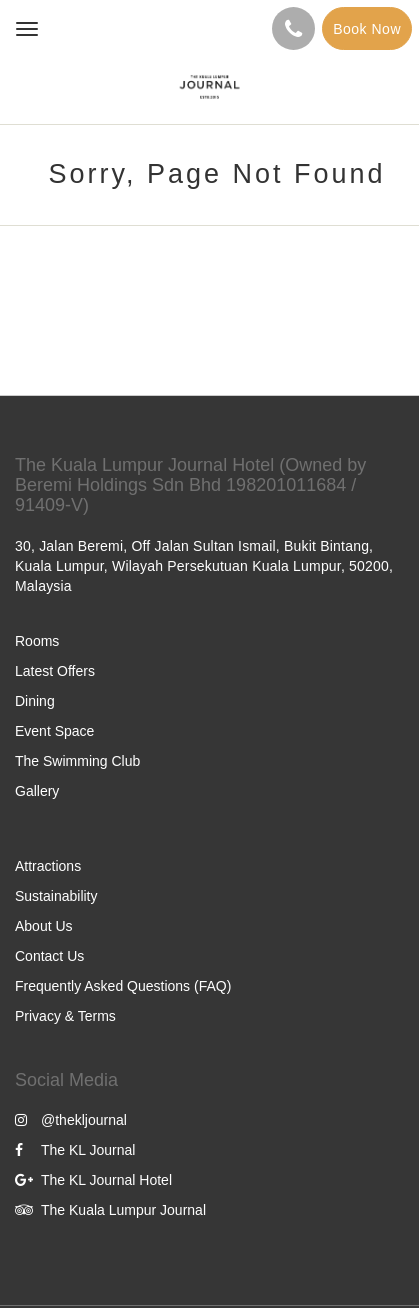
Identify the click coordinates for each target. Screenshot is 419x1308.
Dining (35, 701)
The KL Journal (75, 1150)
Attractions (48, 866)
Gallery (37, 791)
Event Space (54, 731)
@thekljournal (71, 1120)
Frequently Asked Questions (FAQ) (123, 986)
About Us (44, 926)
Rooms (37, 641)
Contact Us (49, 956)
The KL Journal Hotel (93, 1180)
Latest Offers (55, 671)
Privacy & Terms (65, 1016)
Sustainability (56, 896)
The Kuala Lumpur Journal (110, 1210)
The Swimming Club (77, 761)
